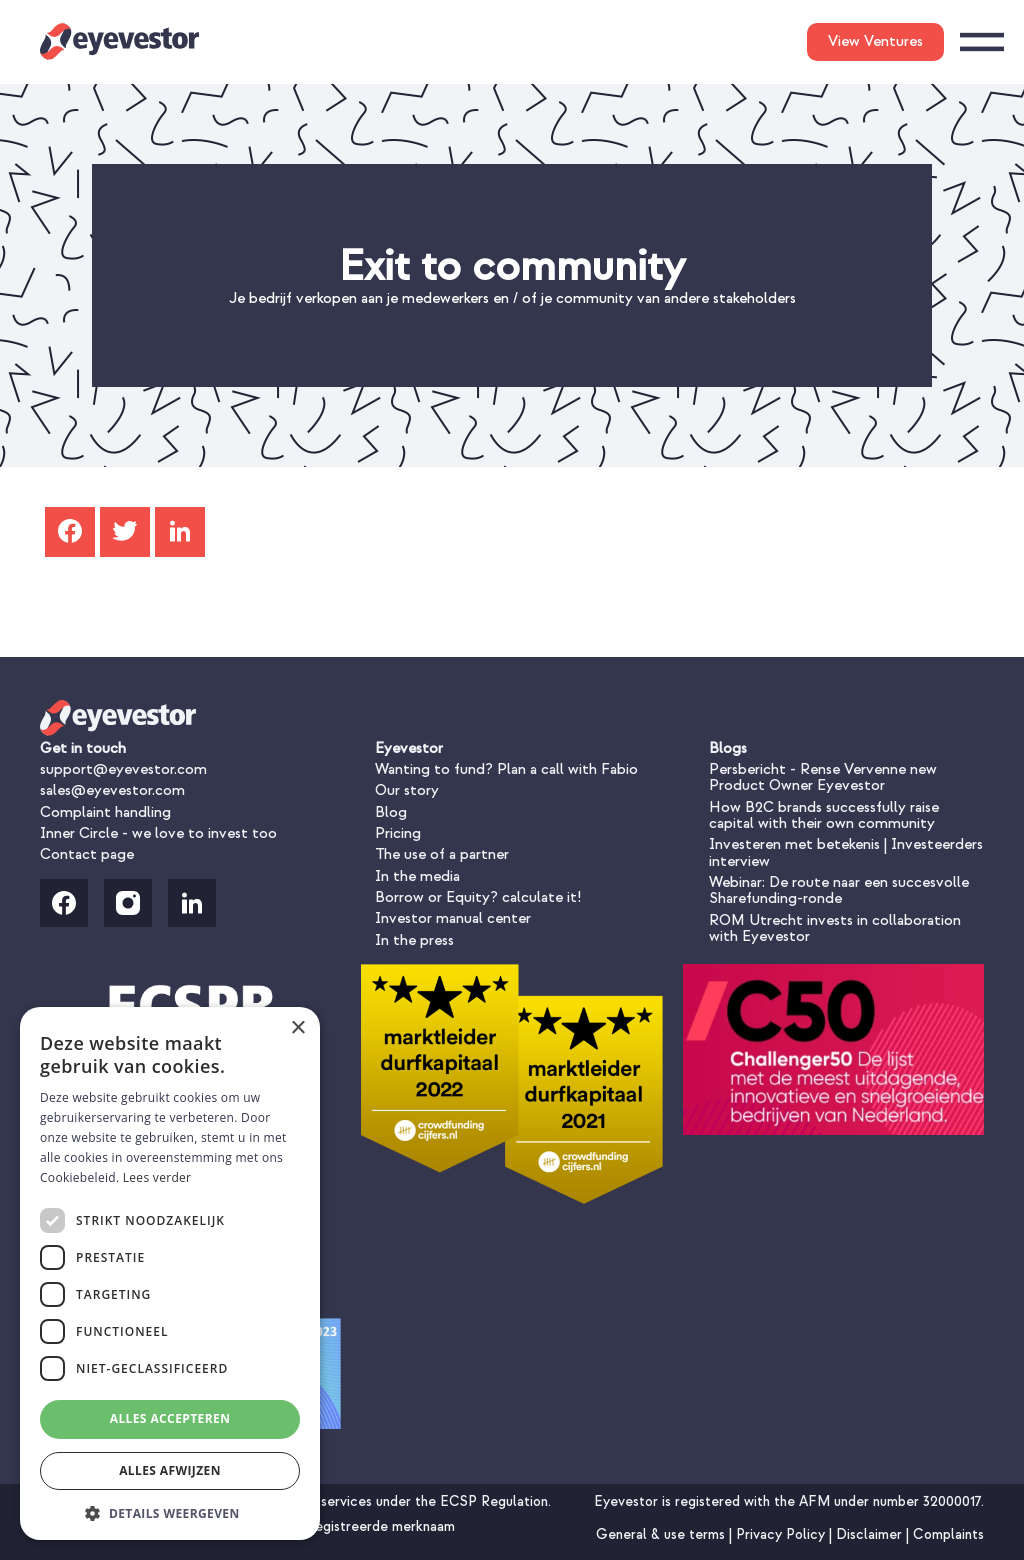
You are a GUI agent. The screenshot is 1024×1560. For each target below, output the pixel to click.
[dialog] (170, 1273)
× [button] (297, 1028)
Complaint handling (105, 812)
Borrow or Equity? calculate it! (478, 897)
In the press (414, 940)
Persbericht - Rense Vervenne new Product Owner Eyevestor (823, 777)
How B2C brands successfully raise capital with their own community (824, 815)
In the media (417, 876)
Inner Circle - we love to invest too (158, 833)
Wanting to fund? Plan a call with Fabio (506, 769)
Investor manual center (453, 918)
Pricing (398, 833)
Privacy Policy (782, 1534)
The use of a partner (442, 854)
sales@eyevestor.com (112, 790)
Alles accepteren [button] (170, 1418)
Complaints (948, 1534)
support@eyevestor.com (123, 769)
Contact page (87, 854)
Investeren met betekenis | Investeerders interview (846, 852)
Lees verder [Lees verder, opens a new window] (157, 1177)
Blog (391, 812)
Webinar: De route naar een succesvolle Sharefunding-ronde (839, 890)
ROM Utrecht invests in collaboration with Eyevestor (835, 928)
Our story (407, 790)
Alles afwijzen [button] (170, 1470)
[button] (170, 1511)
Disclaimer (871, 1534)
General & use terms (662, 1534)
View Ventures (875, 41)
